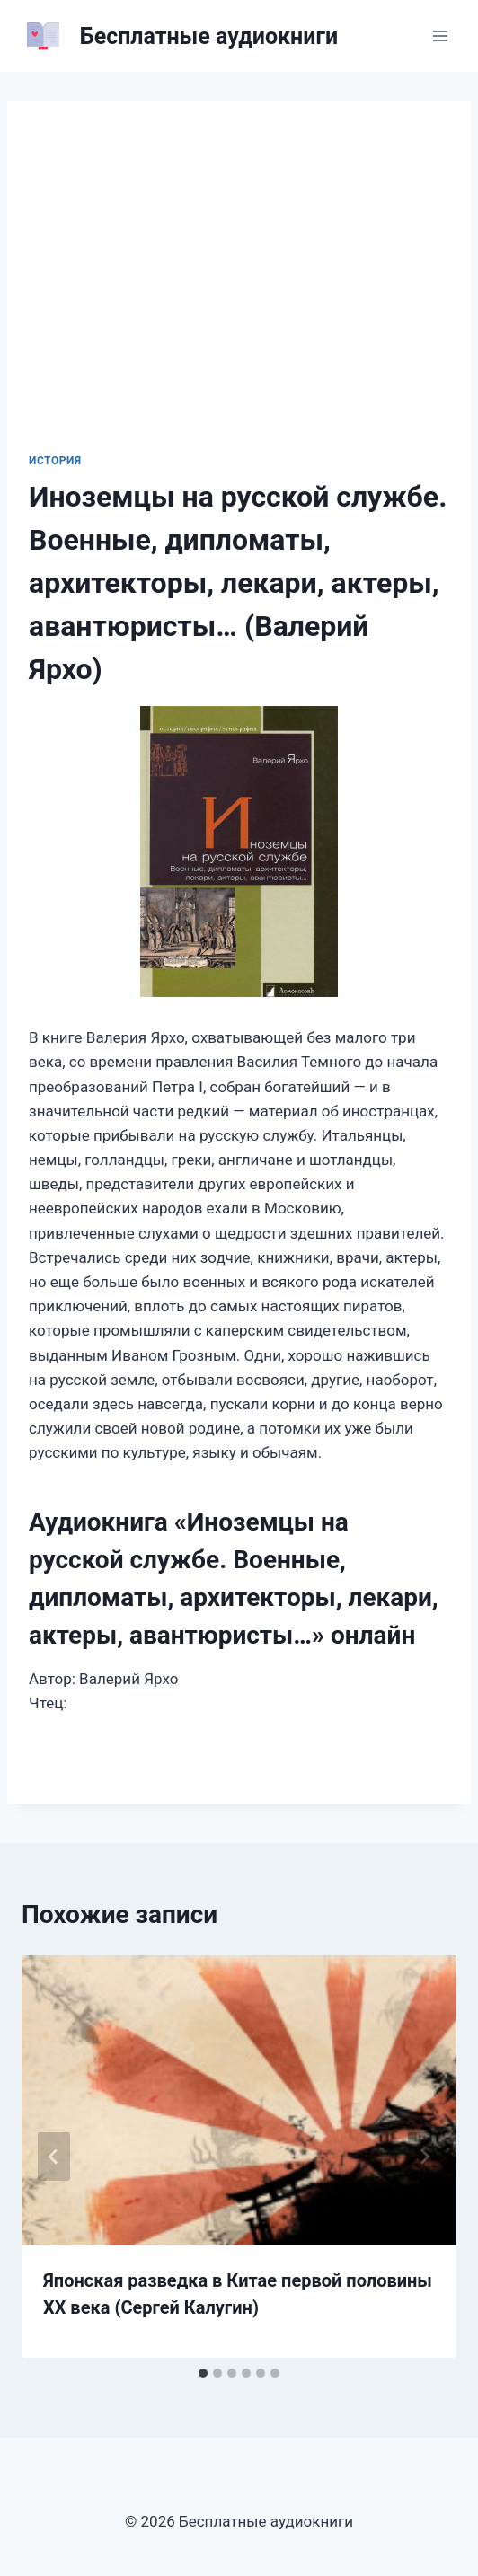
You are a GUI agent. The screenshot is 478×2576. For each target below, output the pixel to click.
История (55, 460)
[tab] (203, 2373)
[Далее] (424, 2156)
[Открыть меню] (439, 35)
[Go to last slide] (54, 2156)
